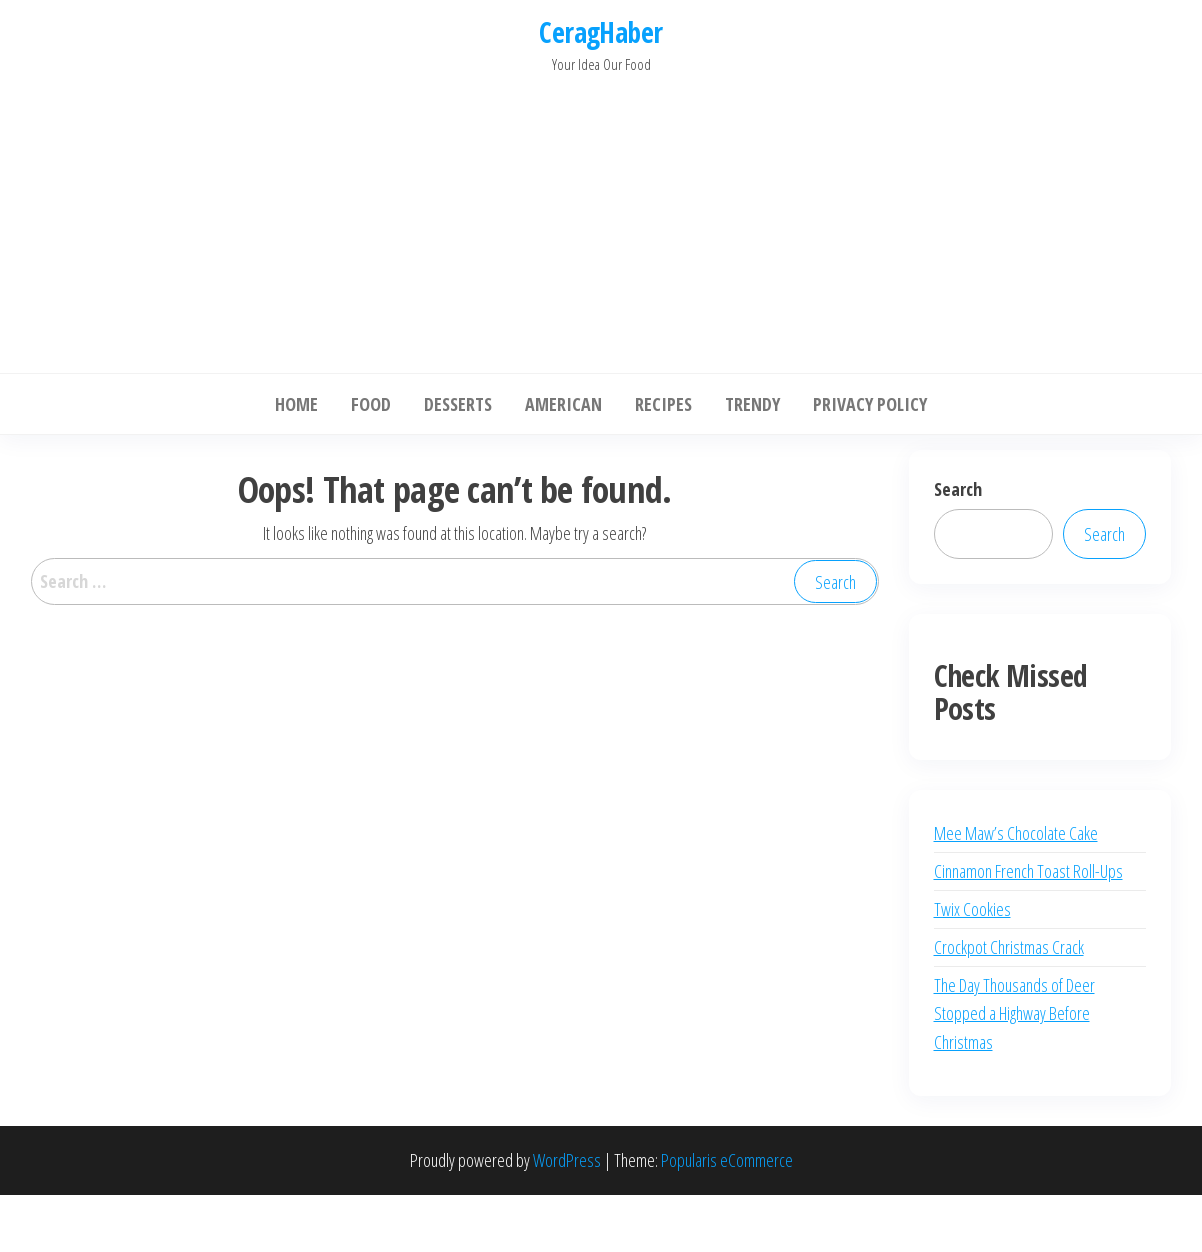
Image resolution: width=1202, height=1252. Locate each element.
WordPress (567, 1160)
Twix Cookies (972, 909)
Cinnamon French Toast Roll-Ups (1028, 871)
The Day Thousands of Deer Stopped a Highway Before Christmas (1014, 1014)
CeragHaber (600, 32)
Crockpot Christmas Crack (1009, 947)
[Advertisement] (601, 218)
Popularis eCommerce (727, 1160)
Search (958, 489)
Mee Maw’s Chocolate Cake (1016, 833)
